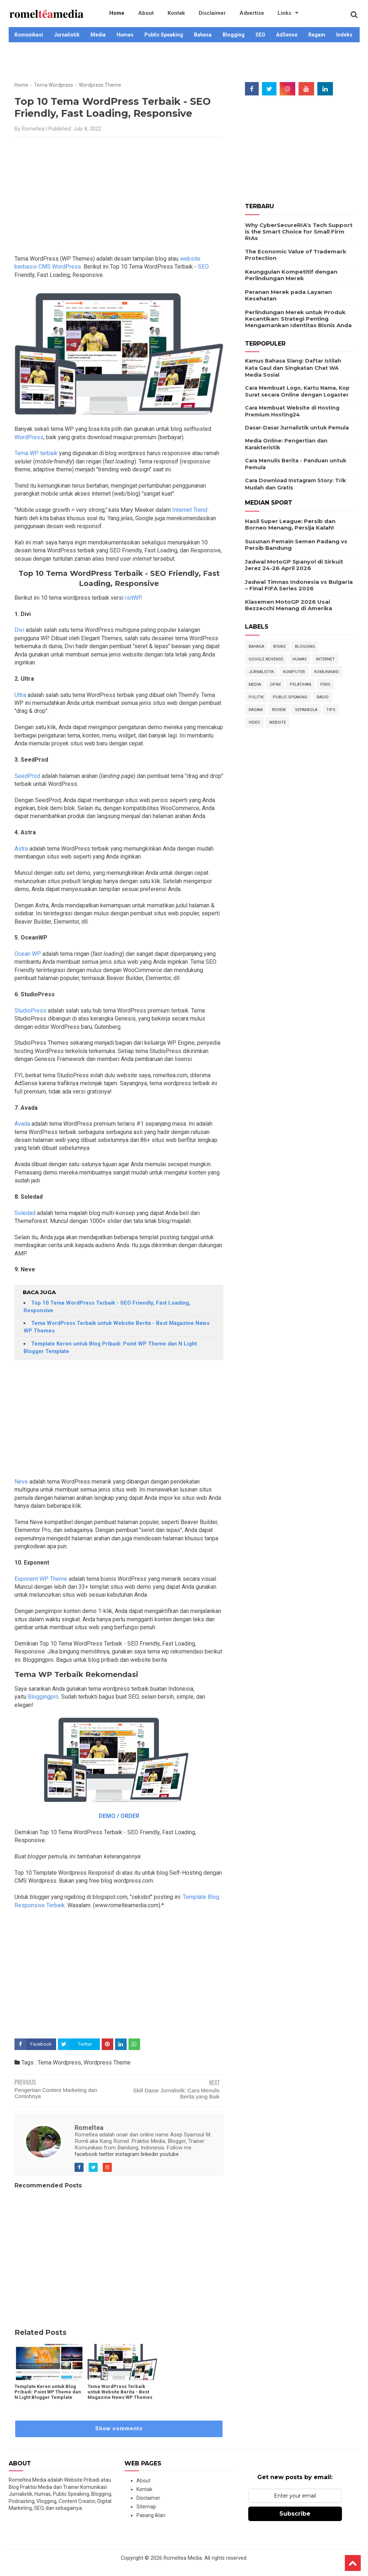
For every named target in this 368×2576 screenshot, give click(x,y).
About (139, 14)
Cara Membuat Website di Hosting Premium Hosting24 (292, 411)
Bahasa (203, 35)
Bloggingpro (43, 1696)
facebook (86, 2154)
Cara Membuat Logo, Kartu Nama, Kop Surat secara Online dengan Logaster (297, 391)
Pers (325, 684)
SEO (260, 35)
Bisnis (279, 646)
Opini (275, 684)
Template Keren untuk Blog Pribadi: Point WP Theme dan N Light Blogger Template (47, 2392)
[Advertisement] (184, 66)
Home (114, 14)
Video (254, 722)
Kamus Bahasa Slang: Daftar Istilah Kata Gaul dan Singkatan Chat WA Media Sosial (293, 368)
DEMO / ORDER (119, 1816)
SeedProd (27, 776)
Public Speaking (163, 35)
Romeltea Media (183, 2558)
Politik (256, 697)
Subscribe (294, 2513)
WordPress (28, 437)
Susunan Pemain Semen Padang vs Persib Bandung (296, 544)
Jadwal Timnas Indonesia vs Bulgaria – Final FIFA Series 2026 (299, 585)
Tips (330, 709)
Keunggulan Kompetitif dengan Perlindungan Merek (291, 275)
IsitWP (133, 597)
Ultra (20, 695)
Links (257, 14)
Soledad (24, 1213)
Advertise (229, 14)
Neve (21, 1481)
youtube (169, 2154)
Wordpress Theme (107, 2062)
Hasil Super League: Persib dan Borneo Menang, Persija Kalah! (290, 524)
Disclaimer (194, 14)
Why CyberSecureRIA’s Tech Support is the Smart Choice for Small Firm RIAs (298, 231)
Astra (21, 848)
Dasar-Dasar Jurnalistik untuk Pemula (297, 427)
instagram (127, 2154)
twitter (106, 2154)
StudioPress (30, 1010)
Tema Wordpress (59, 2062)
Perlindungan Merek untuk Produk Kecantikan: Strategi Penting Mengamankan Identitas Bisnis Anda (298, 319)
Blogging (234, 35)
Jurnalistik (67, 35)
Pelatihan (300, 684)
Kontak (164, 14)
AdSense (286, 35)
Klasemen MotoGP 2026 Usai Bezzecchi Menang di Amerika (288, 605)
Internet (325, 659)
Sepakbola (306, 709)
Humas (125, 35)
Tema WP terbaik (36, 453)
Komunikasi (28, 35)
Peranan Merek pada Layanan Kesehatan (288, 295)
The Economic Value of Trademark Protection (295, 254)
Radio (323, 697)
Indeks (344, 35)
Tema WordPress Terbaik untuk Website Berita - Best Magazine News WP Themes (120, 2392)
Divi (19, 629)
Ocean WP (28, 953)
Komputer (294, 671)
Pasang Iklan (150, 2515)
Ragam (316, 35)
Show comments (119, 2428)
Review (279, 709)
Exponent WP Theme (40, 1578)
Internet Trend (190, 509)
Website (277, 722)
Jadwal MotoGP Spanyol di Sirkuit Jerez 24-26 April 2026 (294, 565)
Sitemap (146, 2506)
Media (98, 35)
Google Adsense (266, 659)
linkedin (149, 2154)
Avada (22, 1123)
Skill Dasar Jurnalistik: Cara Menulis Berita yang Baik (176, 2093)
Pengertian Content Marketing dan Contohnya (55, 2093)
